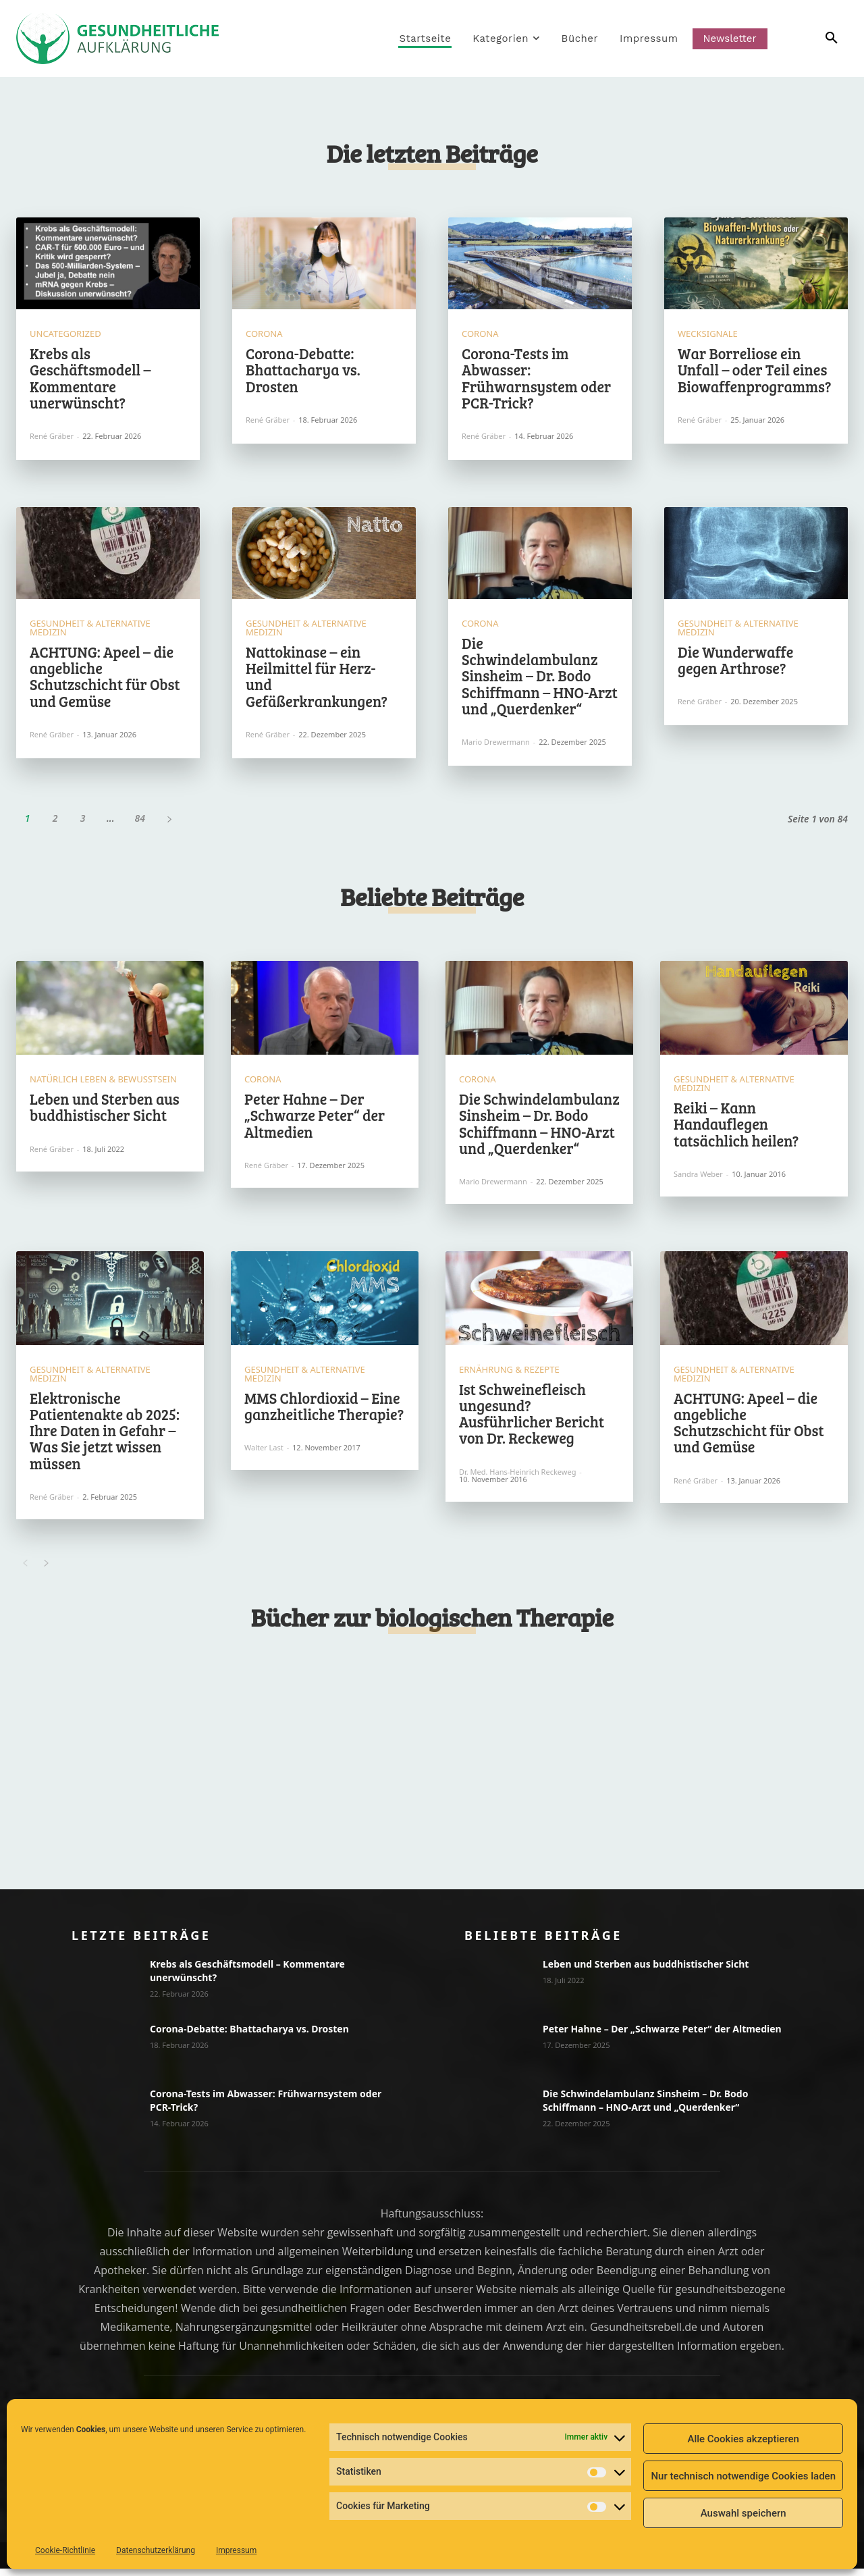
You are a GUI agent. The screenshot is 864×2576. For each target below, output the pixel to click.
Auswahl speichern (743, 2513)
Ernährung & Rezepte (509, 1374)
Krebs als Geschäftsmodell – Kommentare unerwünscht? (90, 380)
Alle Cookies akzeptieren (743, 2439)
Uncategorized (65, 336)
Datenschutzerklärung (155, 2550)
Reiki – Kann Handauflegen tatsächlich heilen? (736, 1129)
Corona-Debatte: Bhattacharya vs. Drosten (303, 372)
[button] (812, 38)
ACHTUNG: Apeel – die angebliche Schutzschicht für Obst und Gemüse (105, 679)
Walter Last (264, 1453)
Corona (264, 336)
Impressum (236, 2550)
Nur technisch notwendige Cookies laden (743, 2476)
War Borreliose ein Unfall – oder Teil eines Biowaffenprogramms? (754, 372)
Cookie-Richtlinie (65, 2550)
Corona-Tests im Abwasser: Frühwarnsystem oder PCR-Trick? (536, 380)
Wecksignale (708, 336)
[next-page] (169, 820)
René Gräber (52, 438)
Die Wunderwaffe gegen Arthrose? (735, 662)
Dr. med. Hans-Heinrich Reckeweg (517, 1476)
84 (140, 820)
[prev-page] (24, 1568)
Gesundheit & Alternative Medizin (90, 630)
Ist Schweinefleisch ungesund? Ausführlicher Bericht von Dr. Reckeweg (531, 1418)
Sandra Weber (698, 1179)
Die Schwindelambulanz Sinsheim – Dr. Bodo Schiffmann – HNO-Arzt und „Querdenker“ (540, 678)
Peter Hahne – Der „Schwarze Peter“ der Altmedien (314, 1120)
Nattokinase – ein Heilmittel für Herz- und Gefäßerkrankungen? (316, 679)
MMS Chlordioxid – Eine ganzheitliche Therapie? (324, 1410)
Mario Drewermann (496, 744)
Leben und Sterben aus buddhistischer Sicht (105, 1112)
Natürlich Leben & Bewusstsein (103, 1084)
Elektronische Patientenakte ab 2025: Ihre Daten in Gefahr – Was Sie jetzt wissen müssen (105, 1435)
